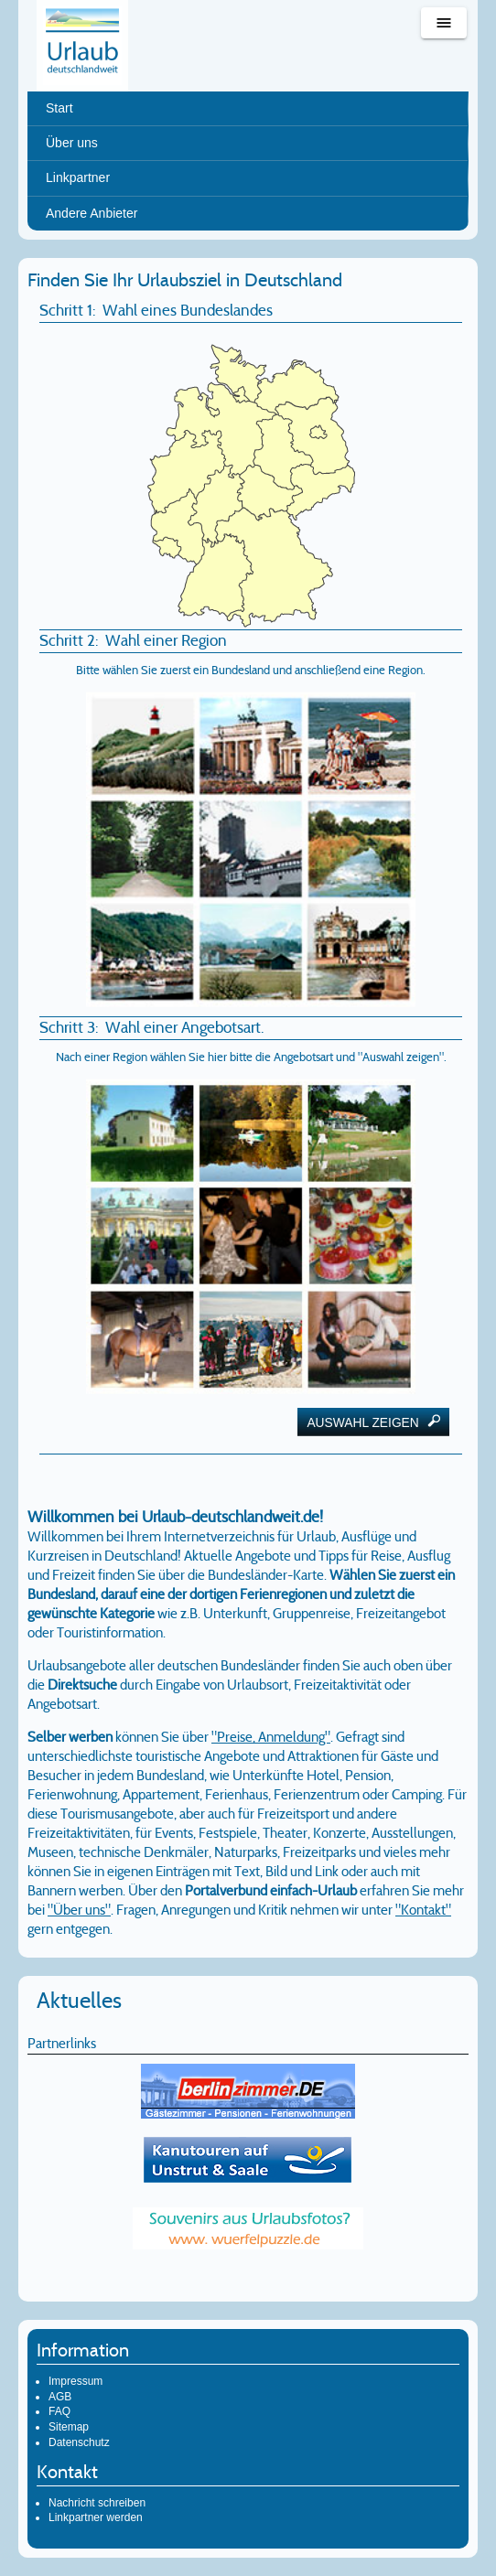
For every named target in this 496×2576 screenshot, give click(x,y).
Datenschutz (79, 2442)
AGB (60, 2396)
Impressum (75, 2381)
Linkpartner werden (96, 2517)
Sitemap (69, 2426)
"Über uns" (79, 1910)
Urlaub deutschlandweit (82, 45)
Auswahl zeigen (373, 1422)
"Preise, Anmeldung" (270, 1737)
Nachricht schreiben (97, 2502)
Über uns (72, 142)
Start (59, 108)
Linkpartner (78, 177)
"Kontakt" (423, 1910)
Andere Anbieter (91, 213)
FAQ (59, 2411)
